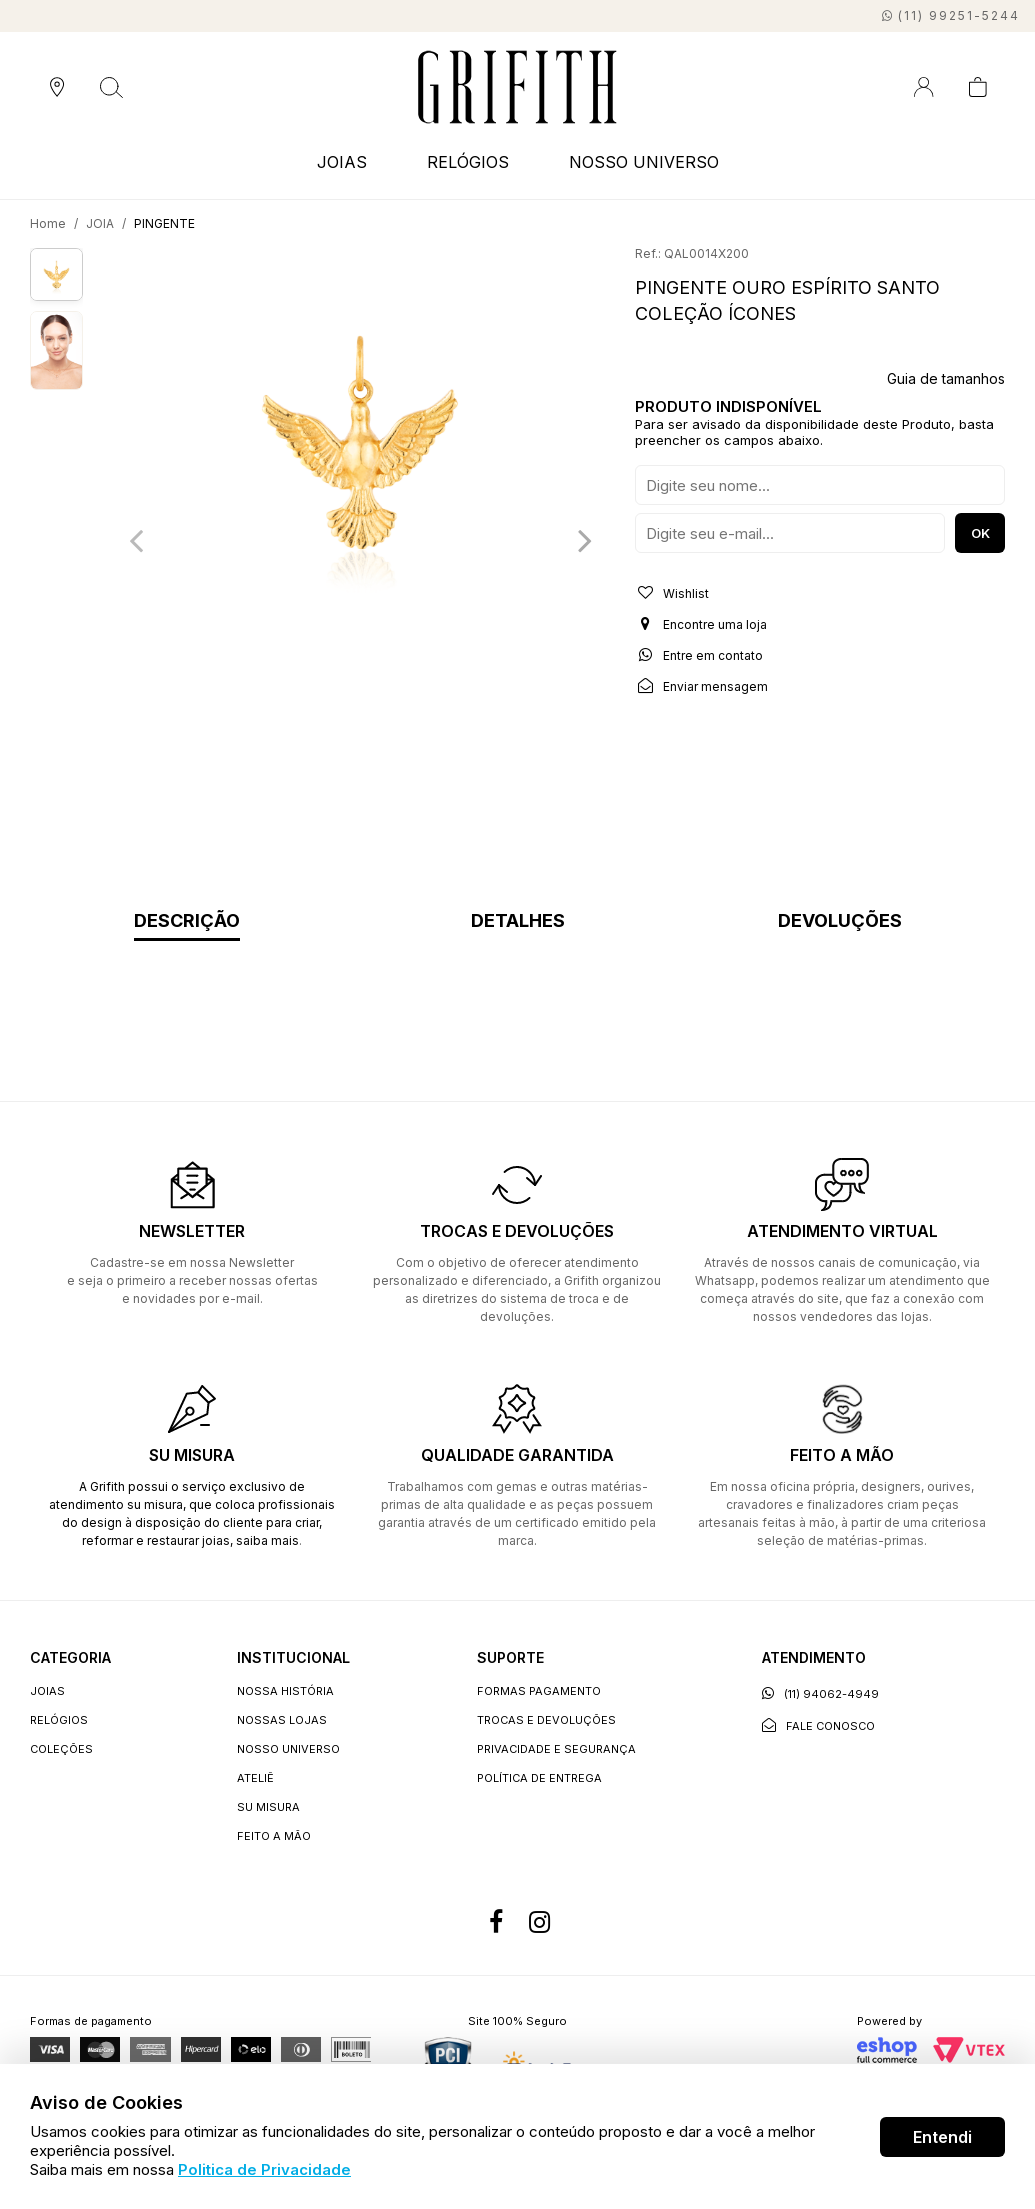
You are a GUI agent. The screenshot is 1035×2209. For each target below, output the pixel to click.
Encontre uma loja (701, 624)
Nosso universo (288, 1749)
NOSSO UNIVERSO (644, 162)
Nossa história (285, 1691)
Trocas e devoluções (546, 1720)
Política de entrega (539, 1778)
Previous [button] (136, 540)
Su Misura (268, 1807)
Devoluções (840, 921)
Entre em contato (699, 655)
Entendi (942, 2137)
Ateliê (255, 1778)
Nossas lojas (282, 1720)
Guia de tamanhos (946, 378)
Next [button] (585, 540)
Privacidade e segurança (556, 1749)
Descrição (187, 921)
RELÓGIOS (468, 162)
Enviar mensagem (701, 686)
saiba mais (267, 1540)
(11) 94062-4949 (820, 1693)
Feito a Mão (274, 1836)
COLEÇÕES (61, 1749)
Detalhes (518, 921)
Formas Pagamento (539, 1691)
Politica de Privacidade (264, 2169)
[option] (360, 442)
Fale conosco (818, 1725)
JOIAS (342, 162)
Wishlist (672, 593)
